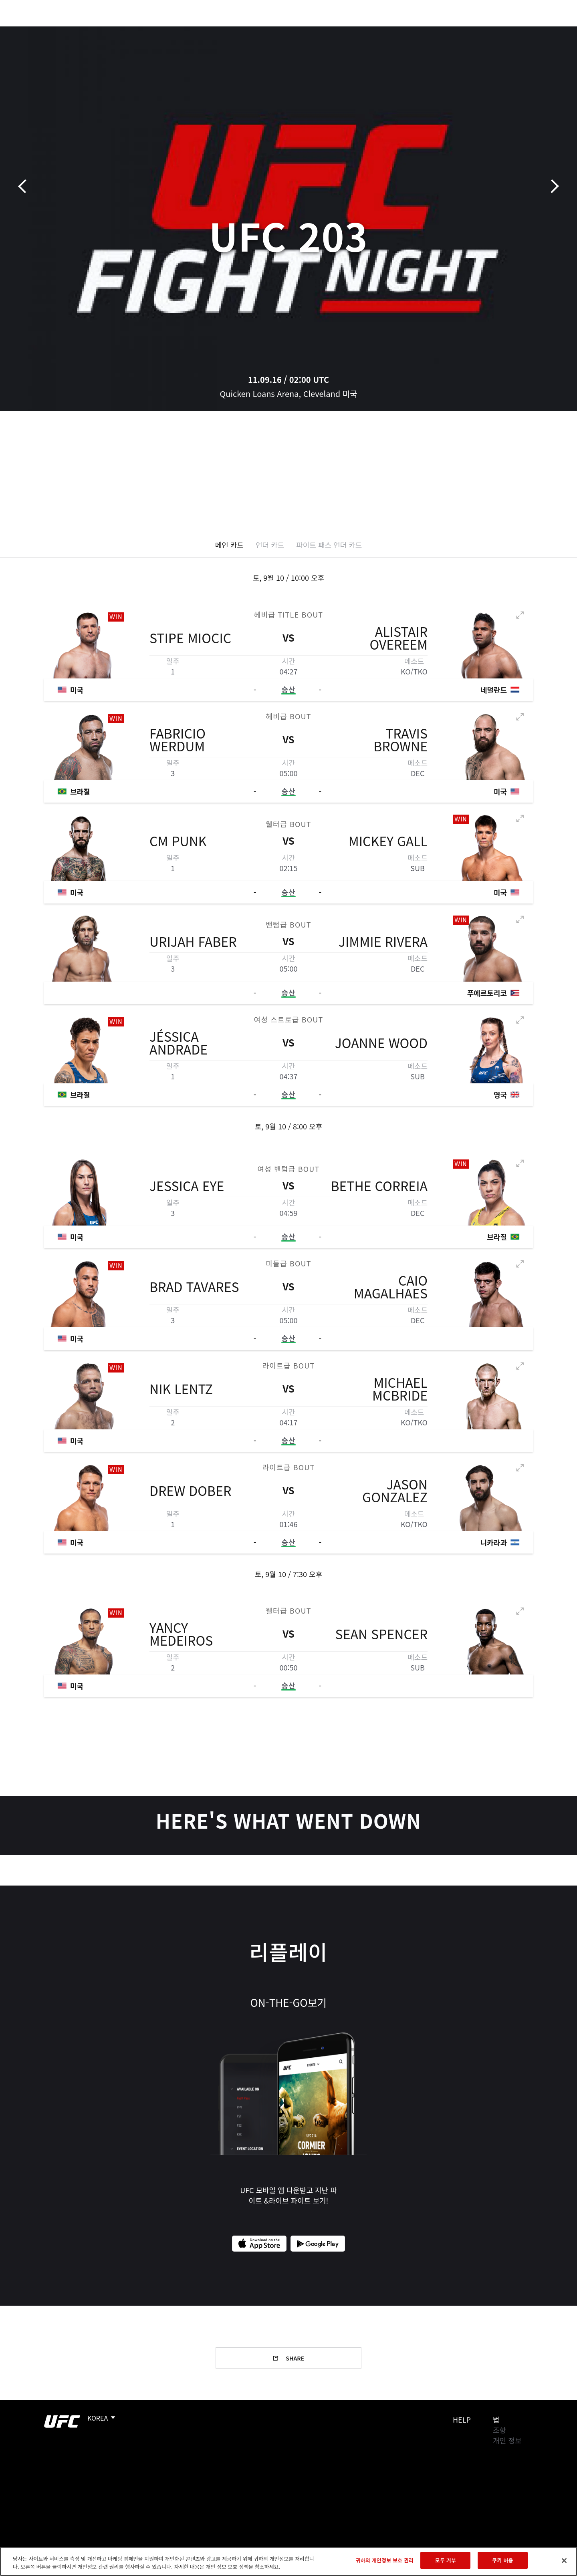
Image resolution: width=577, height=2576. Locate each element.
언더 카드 (270, 544)
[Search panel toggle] (537, 30)
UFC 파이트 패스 (469, 30)
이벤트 (36, 30)
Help (462, 2419)
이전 (25, 186)
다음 (552, 186)
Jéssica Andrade (178, 1043)
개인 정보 (507, 2440)
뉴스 (131, 30)
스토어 (517, 30)
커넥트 (423, 30)
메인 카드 (229, 544)
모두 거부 (445, 2560)
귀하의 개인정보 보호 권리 (385, 2560)
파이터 (101, 30)
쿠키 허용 (502, 2560)
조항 (499, 2430)
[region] (288, 2561)
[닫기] (564, 2560)
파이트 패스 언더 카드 (329, 544)
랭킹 (67, 30)
